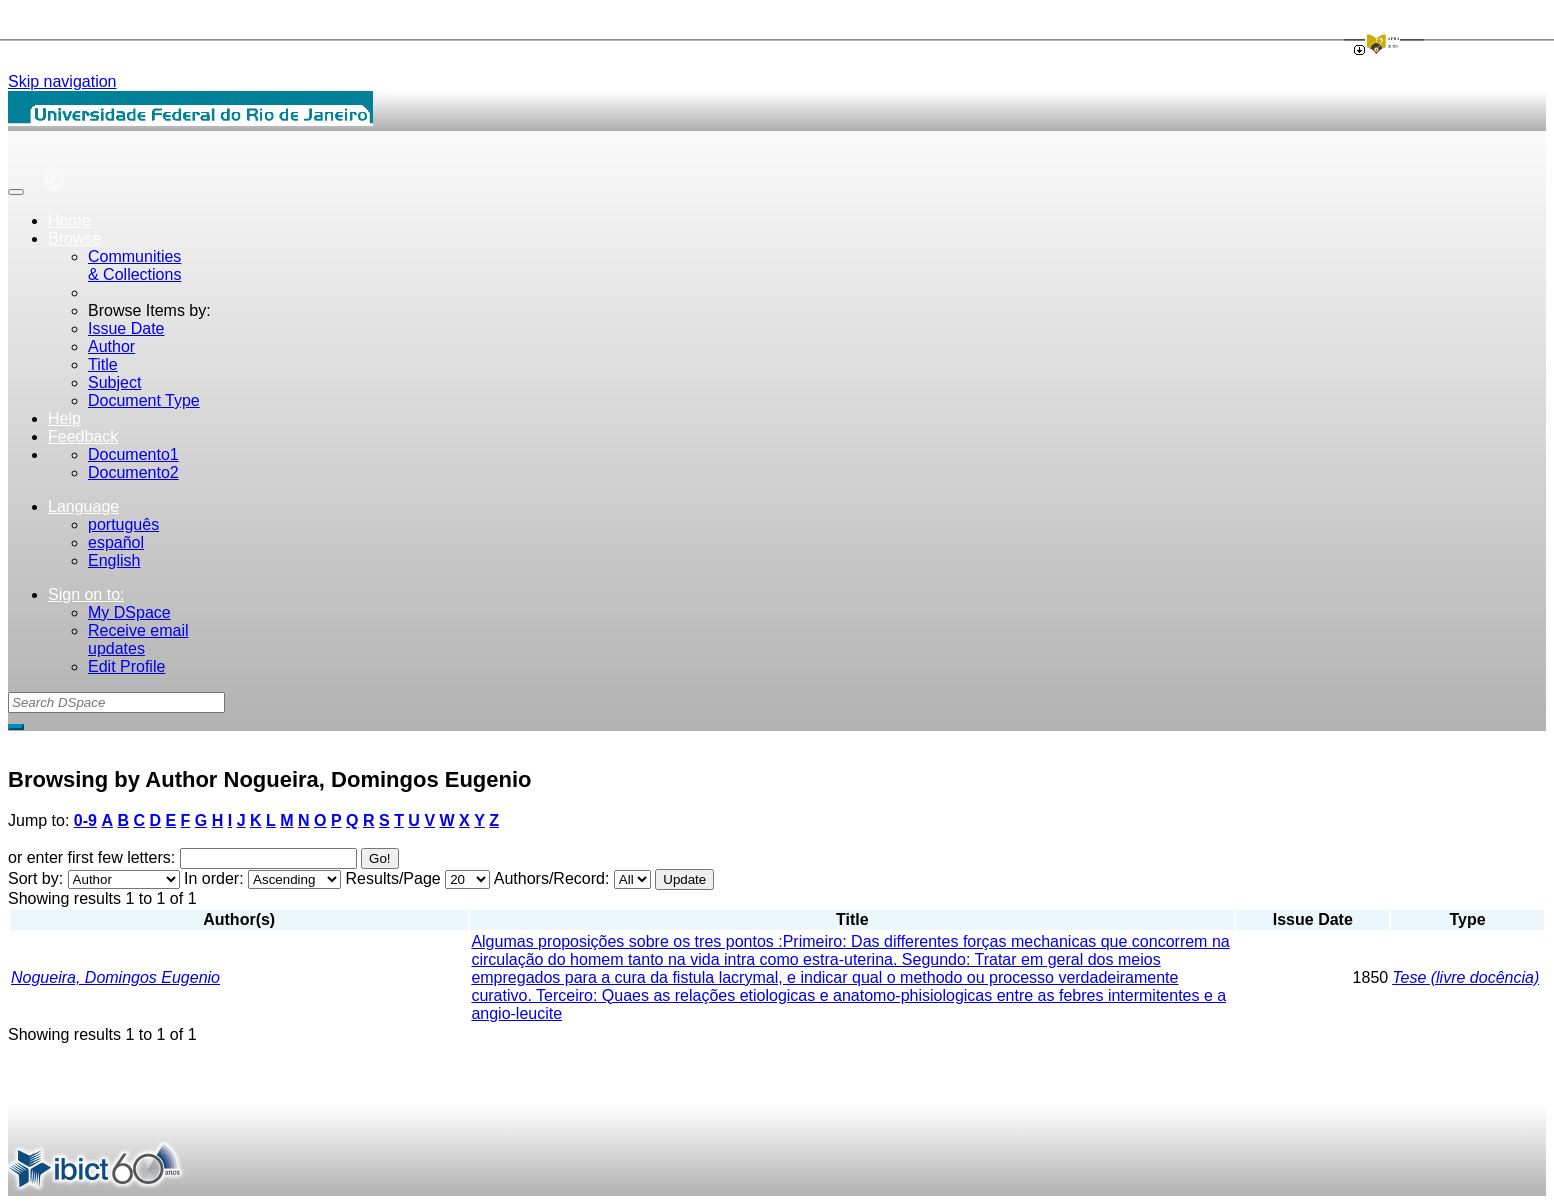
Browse (74, 238)
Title (103, 364)
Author (111, 346)
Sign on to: (86, 594)
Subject (114, 382)
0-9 (85, 820)
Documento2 (133, 472)
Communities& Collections (134, 265)
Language (83, 506)
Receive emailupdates (138, 639)
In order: (214, 878)
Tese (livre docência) (1465, 977)
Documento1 (133, 454)
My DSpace (129, 612)
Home (69, 220)
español (116, 542)
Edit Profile (126, 666)
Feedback (83, 436)
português (123, 524)
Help (64, 418)
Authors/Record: (552, 878)
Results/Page (393, 878)
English (114, 560)
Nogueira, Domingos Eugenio (115, 977)
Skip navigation (62, 81)
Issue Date (126, 328)
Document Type (144, 400)
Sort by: (35, 878)
